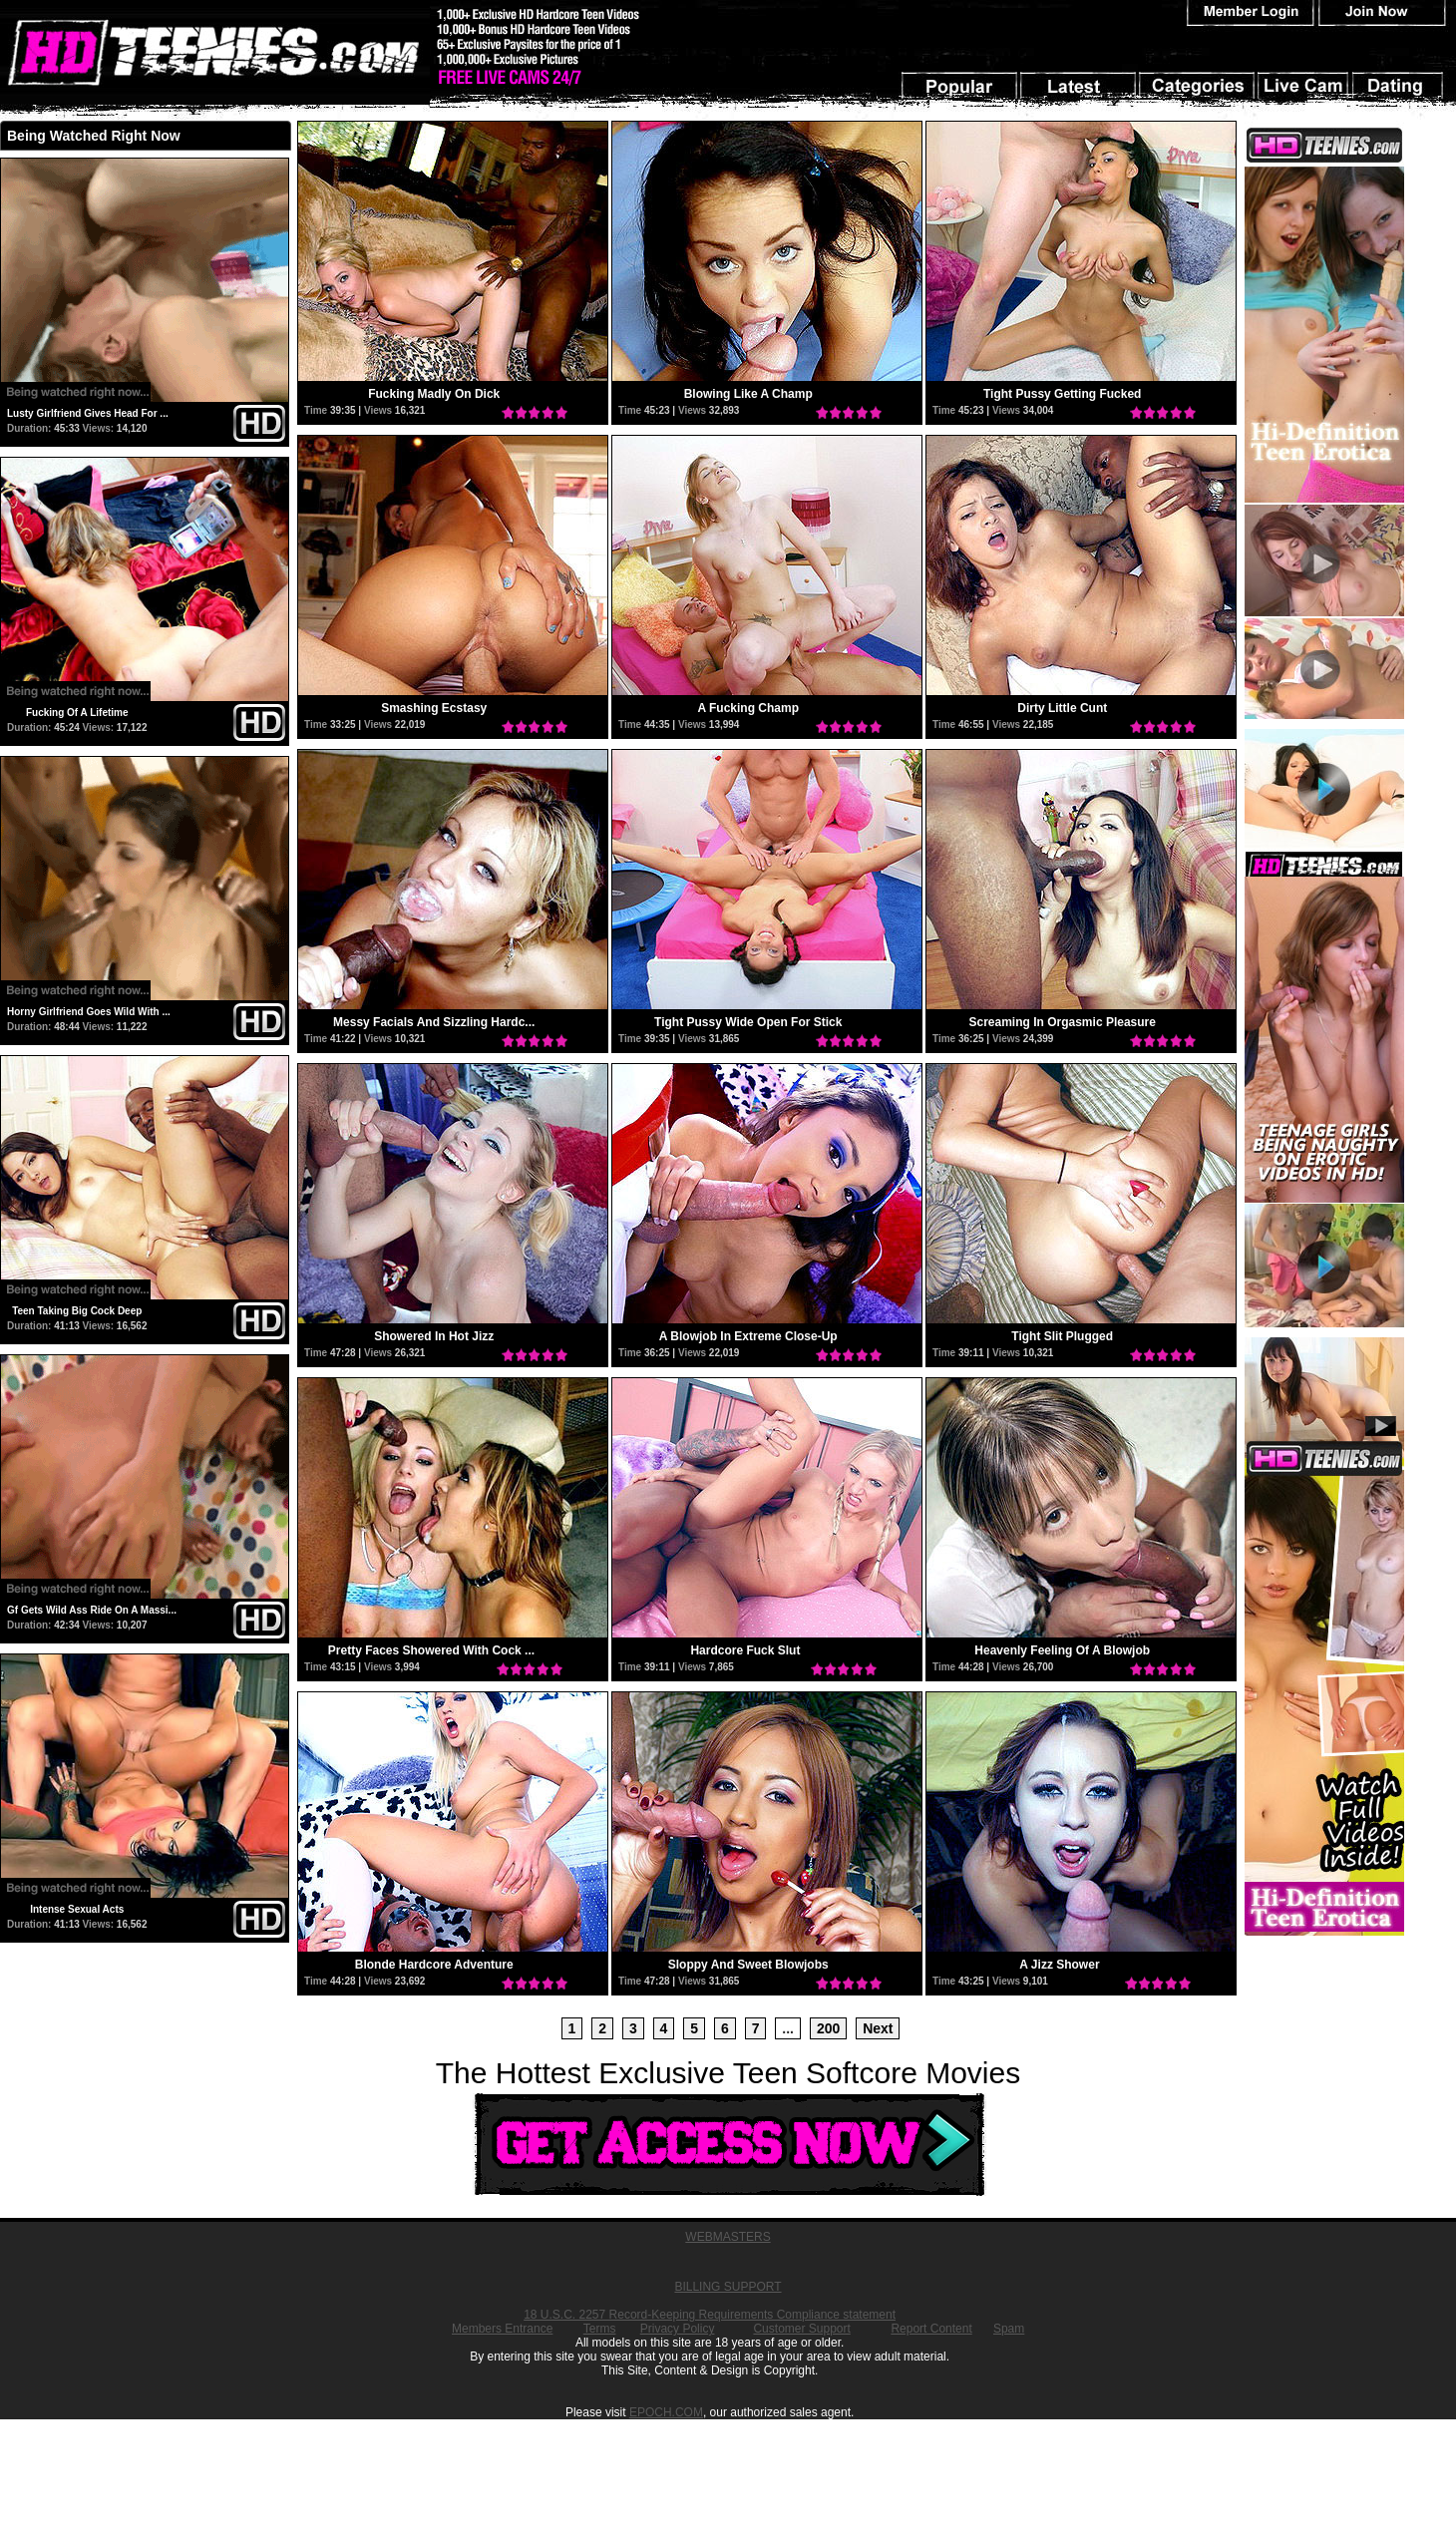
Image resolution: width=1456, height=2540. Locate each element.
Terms (599, 2329)
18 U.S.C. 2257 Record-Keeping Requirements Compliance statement (710, 2315)
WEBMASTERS (727, 2237)
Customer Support (801, 2329)
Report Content (931, 2329)
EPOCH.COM (666, 2412)
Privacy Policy (677, 2329)
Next (878, 2028)
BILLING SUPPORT (727, 2287)
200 (828, 2028)
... (788, 2028)
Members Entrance (502, 2329)
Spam (1008, 2329)
